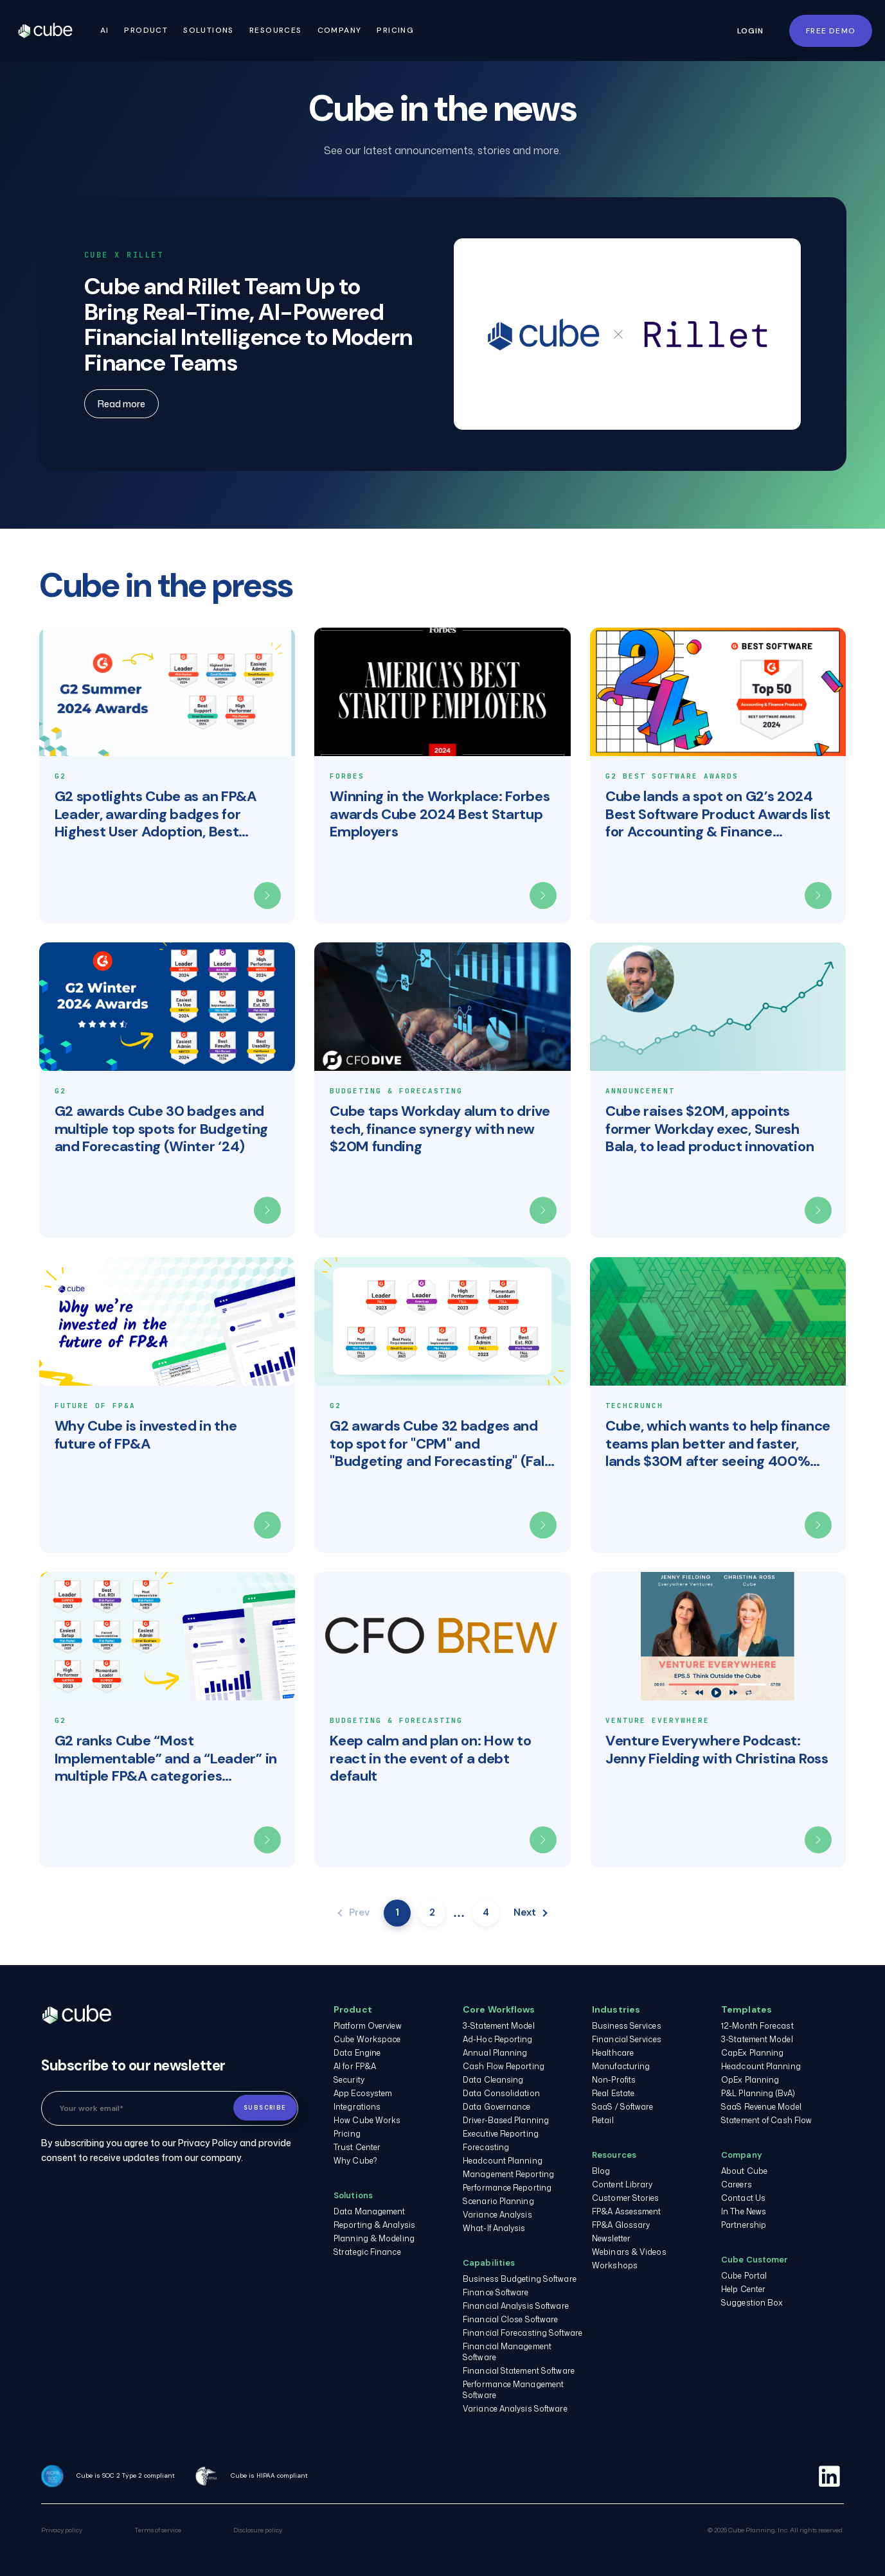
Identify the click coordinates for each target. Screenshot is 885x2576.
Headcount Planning (502, 2160)
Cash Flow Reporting (503, 2066)
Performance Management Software (513, 2390)
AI (109, 30)
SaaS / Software (623, 2106)
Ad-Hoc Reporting (498, 2039)
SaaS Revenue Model (761, 2106)
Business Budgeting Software (520, 2278)
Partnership (743, 2224)
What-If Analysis (494, 2228)
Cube (60, 31)
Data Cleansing (493, 2079)
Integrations (357, 2106)
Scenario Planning (498, 2201)
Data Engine (357, 2052)
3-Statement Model (499, 2025)
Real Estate (613, 2093)
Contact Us (743, 2197)
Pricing (401, 30)
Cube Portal (744, 2275)
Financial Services (626, 2039)
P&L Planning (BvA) (758, 2093)
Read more (121, 404)
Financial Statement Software (519, 2370)
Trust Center (357, 2147)
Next (531, 1912)
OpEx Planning (750, 2079)
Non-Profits (614, 2079)
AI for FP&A (355, 2066)
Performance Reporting (507, 2187)
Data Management (370, 2211)
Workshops (615, 2265)
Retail (603, 2120)
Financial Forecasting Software (522, 2332)
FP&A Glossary (621, 2224)
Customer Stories (625, 2197)
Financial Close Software (510, 2319)
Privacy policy (61, 2529)
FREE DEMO (830, 31)
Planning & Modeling (374, 2238)
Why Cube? (355, 2160)
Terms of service (157, 2529)
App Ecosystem (363, 2093)
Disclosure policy (257, 2529)
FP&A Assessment (626, 2211)
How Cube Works (367, 2120)
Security (349, 2079)
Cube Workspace (367, 2039)
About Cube (744, 2171)
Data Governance (497, 2106)
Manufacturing (621, 2066)
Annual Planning (495, 2052)
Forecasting (486, 2147)
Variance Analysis (497, 2214)
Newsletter (611, 2238)
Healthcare (613, 2052)
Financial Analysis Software (516, 2305)
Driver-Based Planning (506, 2120)
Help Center (743, 2289)
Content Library (622, 2184)
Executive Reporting (501, 2133)
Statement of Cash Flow (766, 2120)
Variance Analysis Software (515, 2408)
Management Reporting (508, 2174)
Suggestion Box (752, 2302)
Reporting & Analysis (374, 2224)
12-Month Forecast (757, 2025)
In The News (743, 2211)
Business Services (626, 2025)
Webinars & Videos (629, 2251)
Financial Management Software (507, 2352)
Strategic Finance (367, 2251)
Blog (601, 2171)
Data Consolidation (501, 2093)
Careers (736, 2184)
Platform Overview (368, 2025)
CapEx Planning (752, 2052)
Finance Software (496, 2292)
